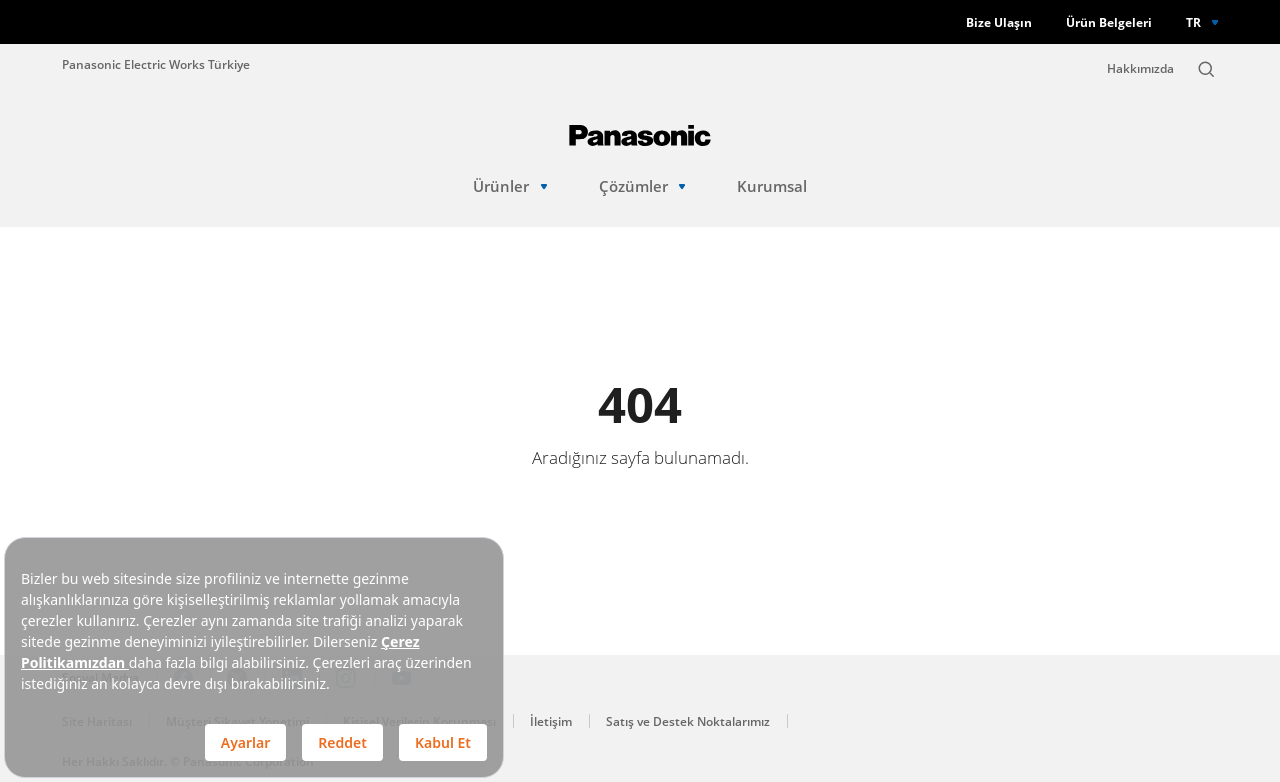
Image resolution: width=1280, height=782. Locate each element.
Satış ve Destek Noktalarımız (688, 721)
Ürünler (510, 186)
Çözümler (642, 186)
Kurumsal (772, 186)
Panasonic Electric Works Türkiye (156, 64)
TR (1193, 22)
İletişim (551, 721)
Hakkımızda (1140, 68)
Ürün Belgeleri (1109, 22)
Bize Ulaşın (999, 22)
